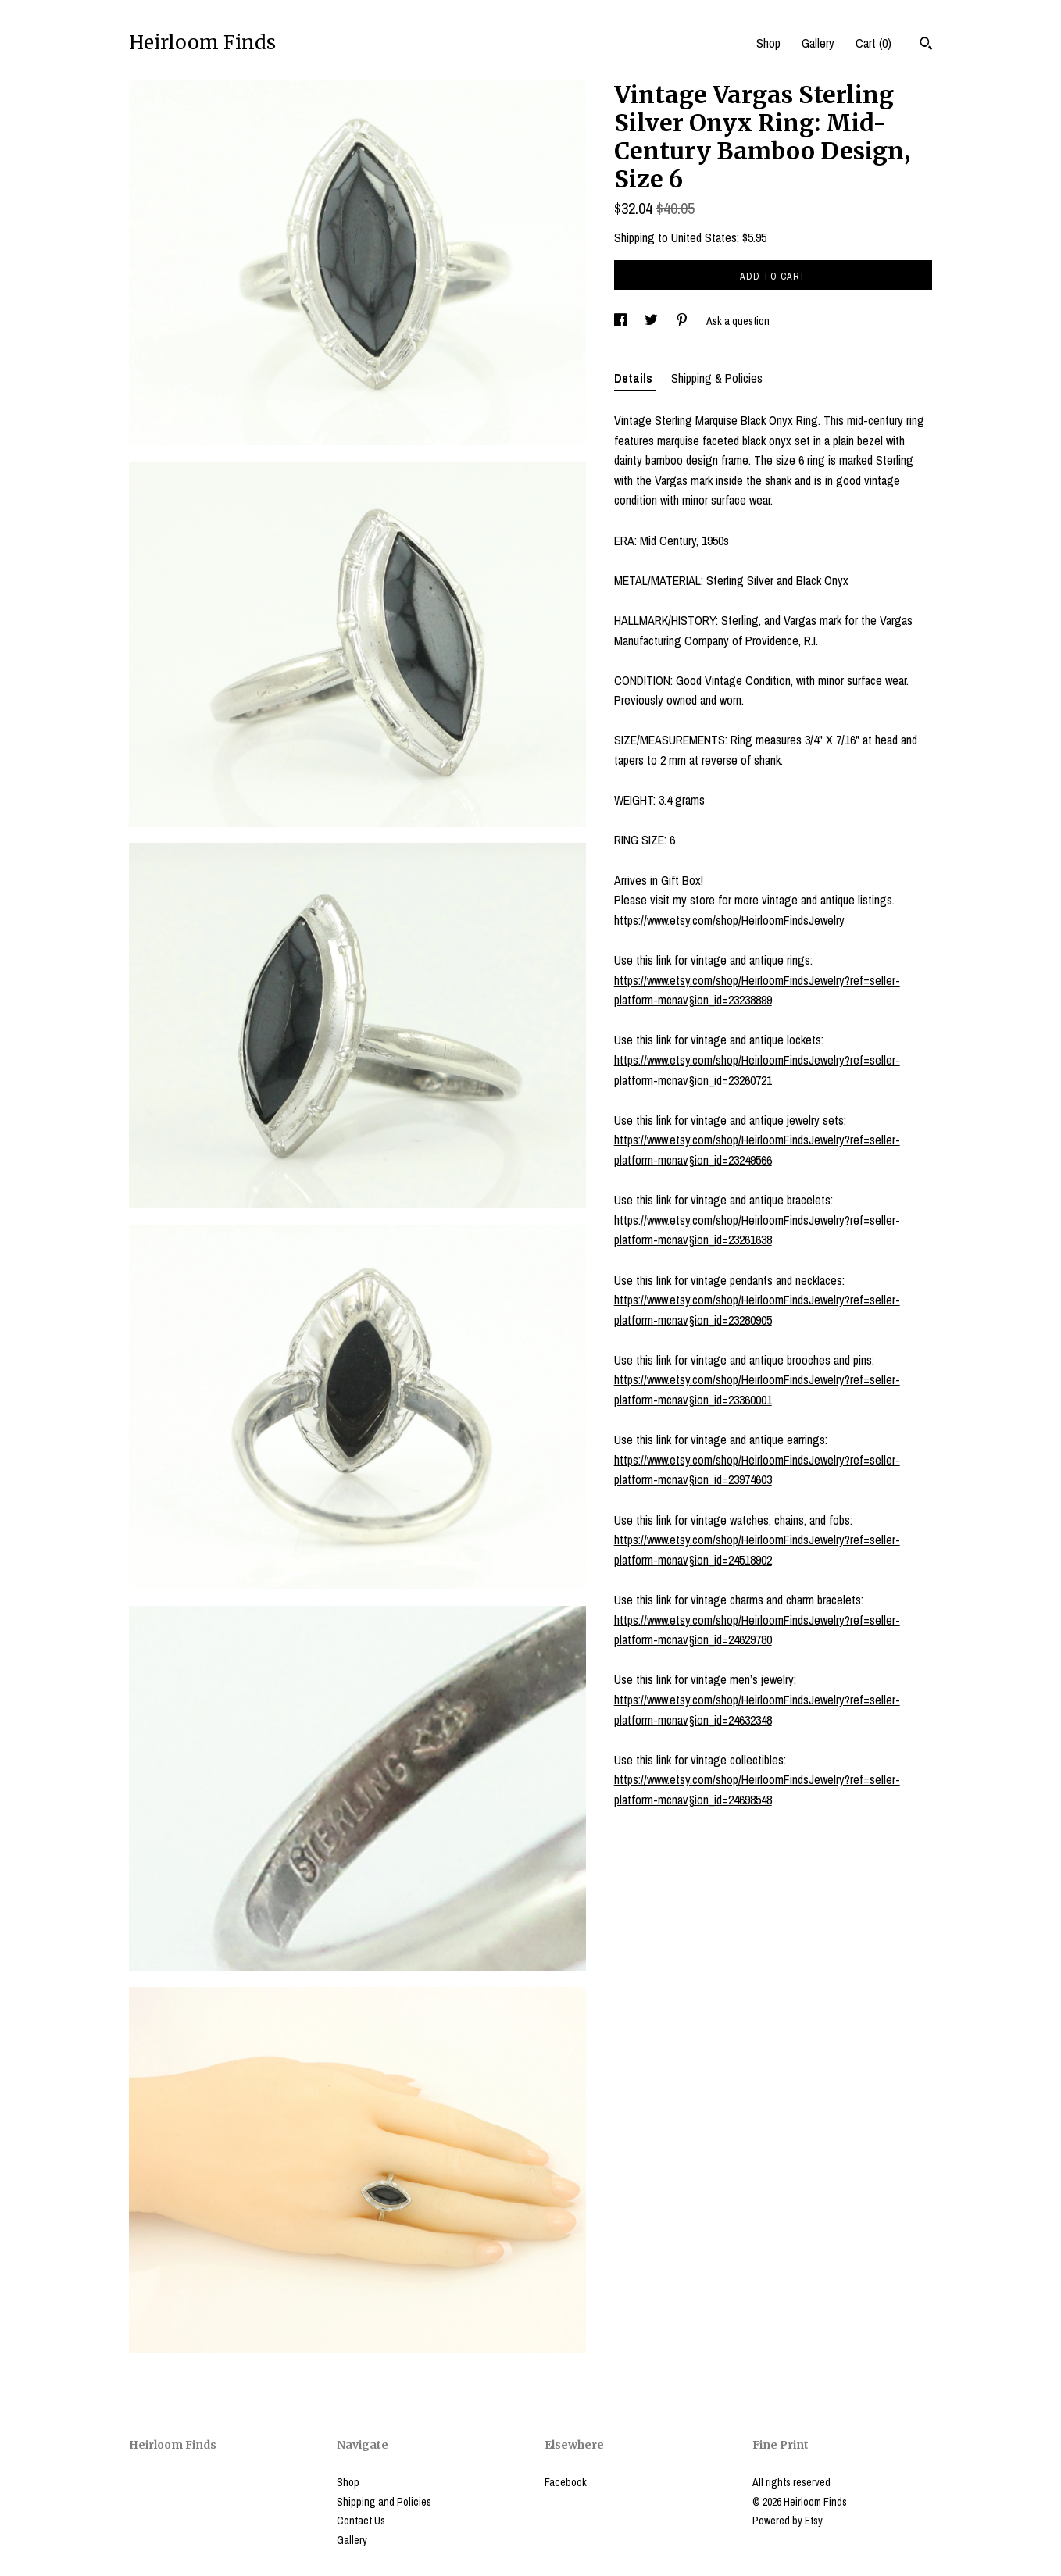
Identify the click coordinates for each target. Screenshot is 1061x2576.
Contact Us (361, 2521)
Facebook (566, 2482)
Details (635, 378)
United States (704, 237)
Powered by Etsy (787, 2521)
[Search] (926, 45)
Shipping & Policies (717, 378)
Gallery (818, 43)
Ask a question (738, 321)
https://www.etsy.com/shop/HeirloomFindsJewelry (729, 920)
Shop (768, 43)
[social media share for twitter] (652, 321)
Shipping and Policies (384, 2502)
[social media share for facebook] (621, 321)
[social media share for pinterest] (683, 321)
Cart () (873, 43)
